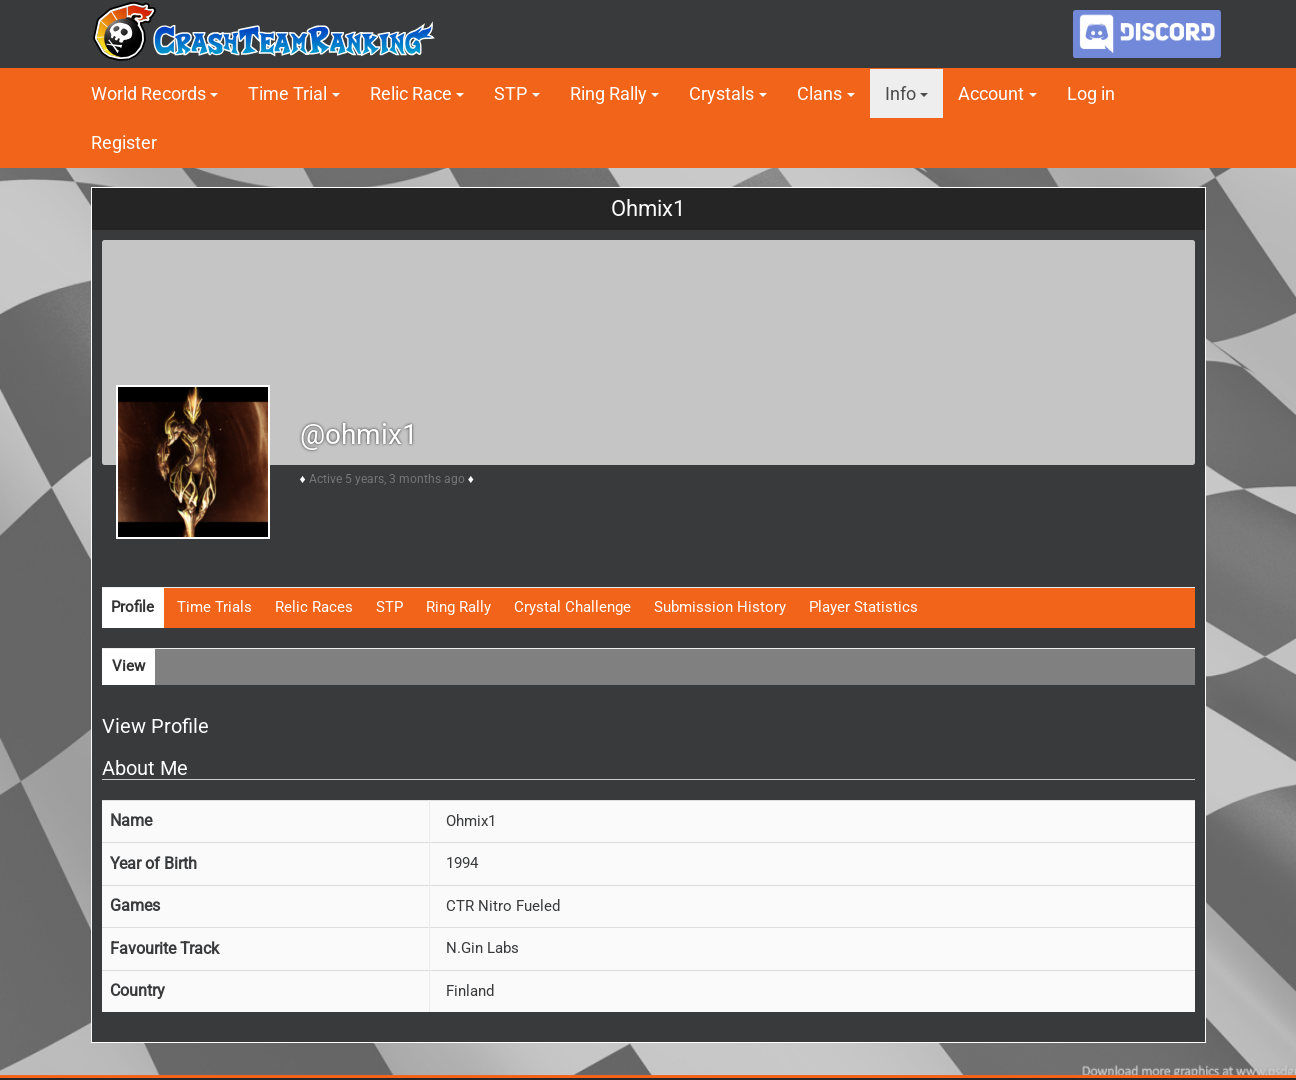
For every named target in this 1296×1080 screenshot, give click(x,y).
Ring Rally (608, 93)
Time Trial (287, 93)
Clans (819, 93)
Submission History (720, 607)
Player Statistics (863, 607)
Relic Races (314, 607)
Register (124, 142)
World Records (148, 93)
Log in (1091, 93)
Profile (132, 607)
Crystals (721, 93)
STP (510, 93)
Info (900, 93)
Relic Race (411, 93)
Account (991, 93)
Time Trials (214, 607)
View (128, 666)
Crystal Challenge (572, 607)
